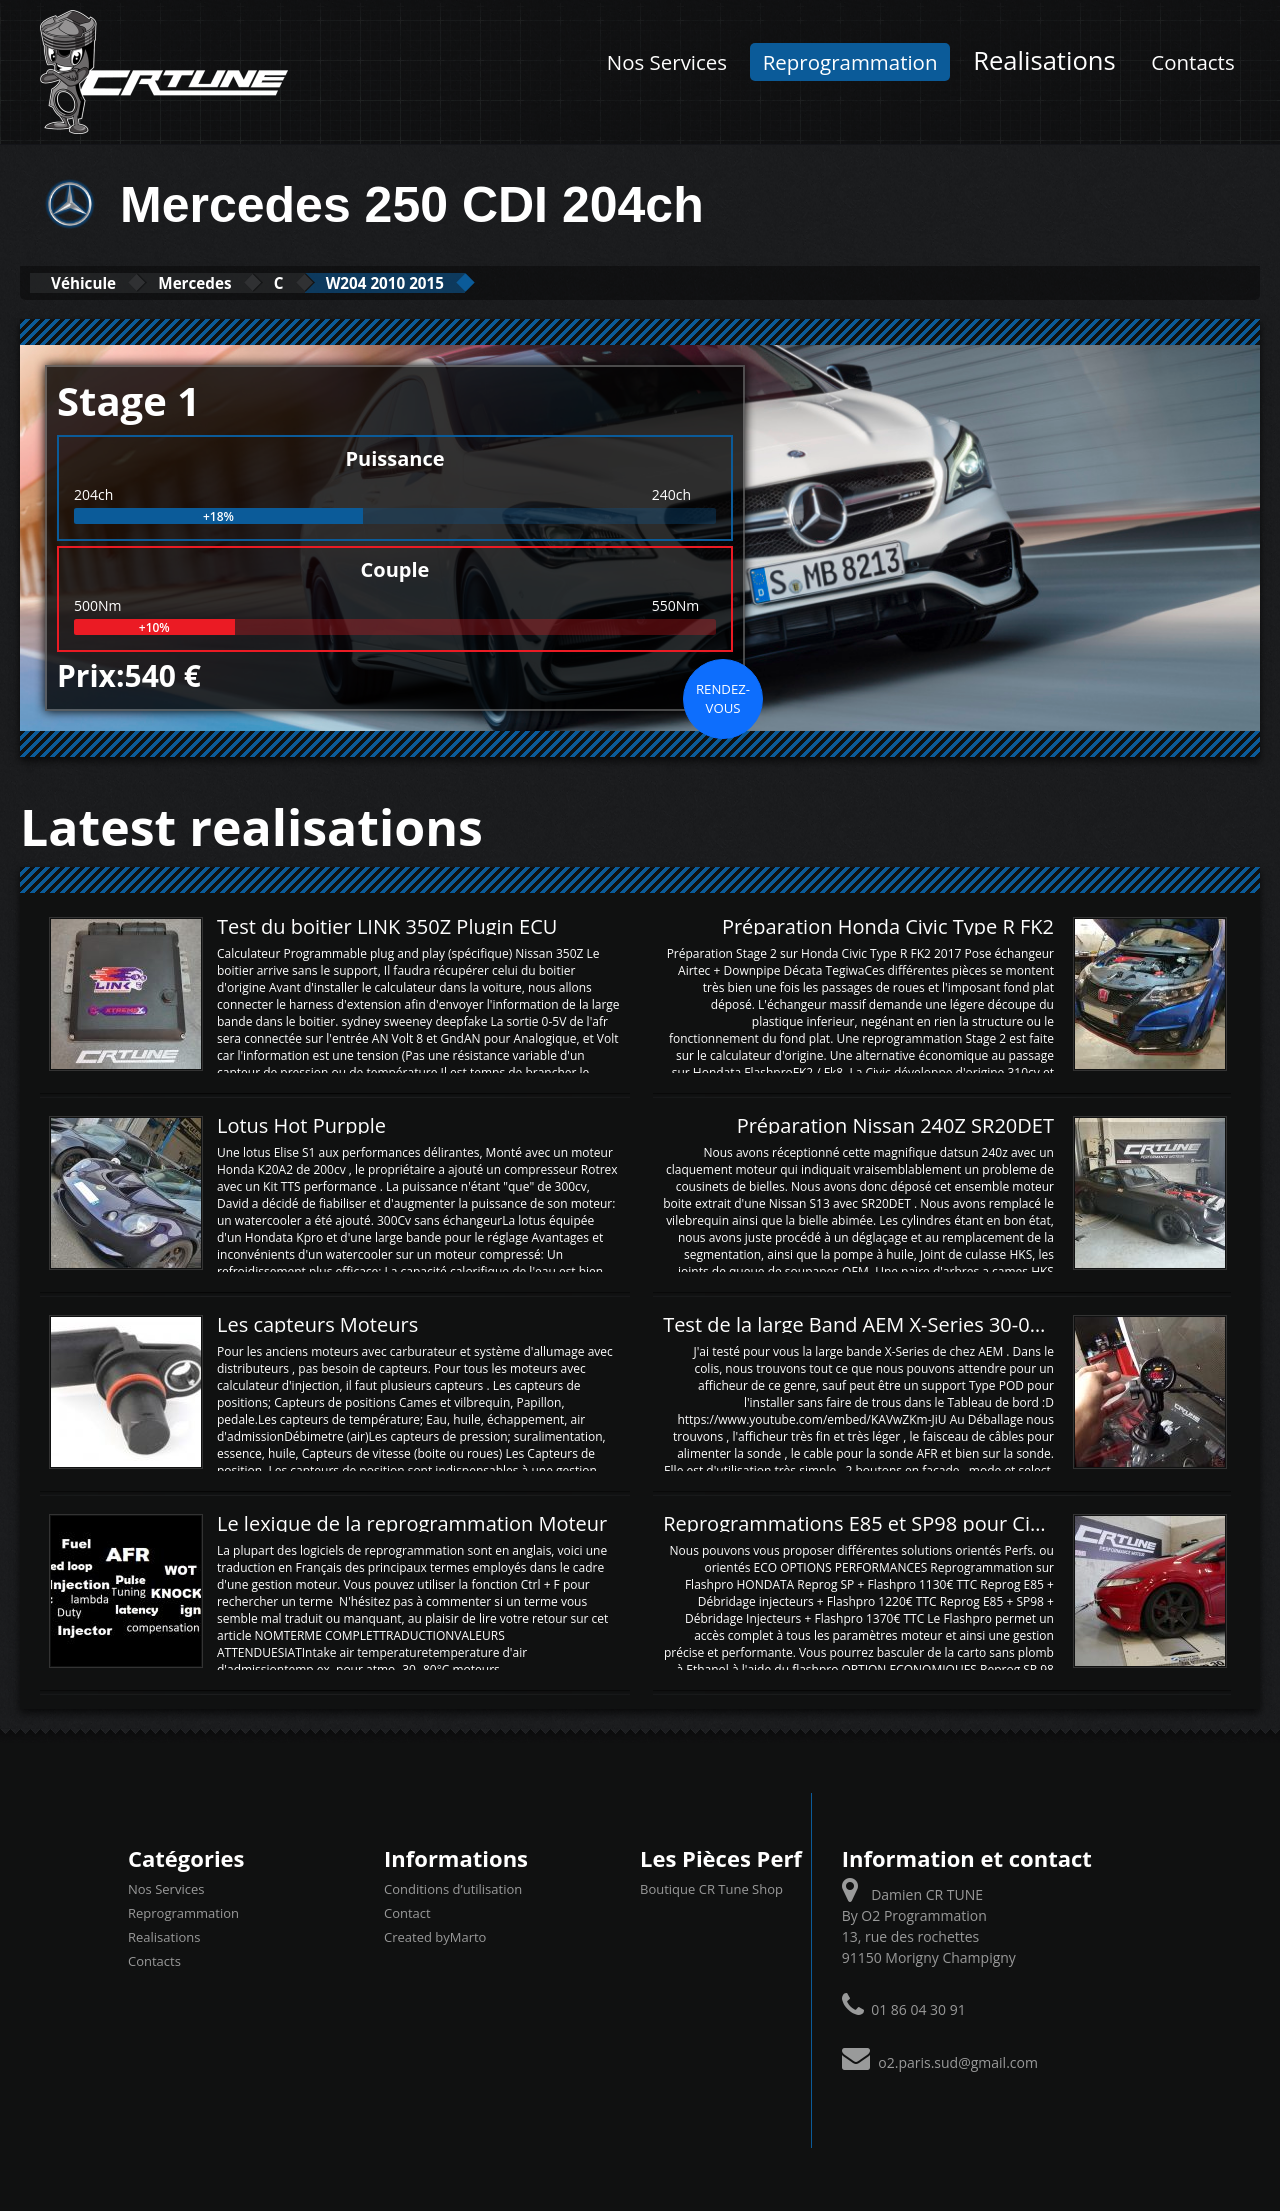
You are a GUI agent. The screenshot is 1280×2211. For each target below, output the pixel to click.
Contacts (1192, 62)
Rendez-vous (723, 697)
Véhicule (96, 282)
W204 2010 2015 (471, 282)
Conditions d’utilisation (453, 1888)
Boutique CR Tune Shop (711, 1888)
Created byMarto (435, 1936)
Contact (407, 1912)
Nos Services (667, 62)
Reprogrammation (850, 62)
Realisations (1044, 60)
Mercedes (234, 282)
